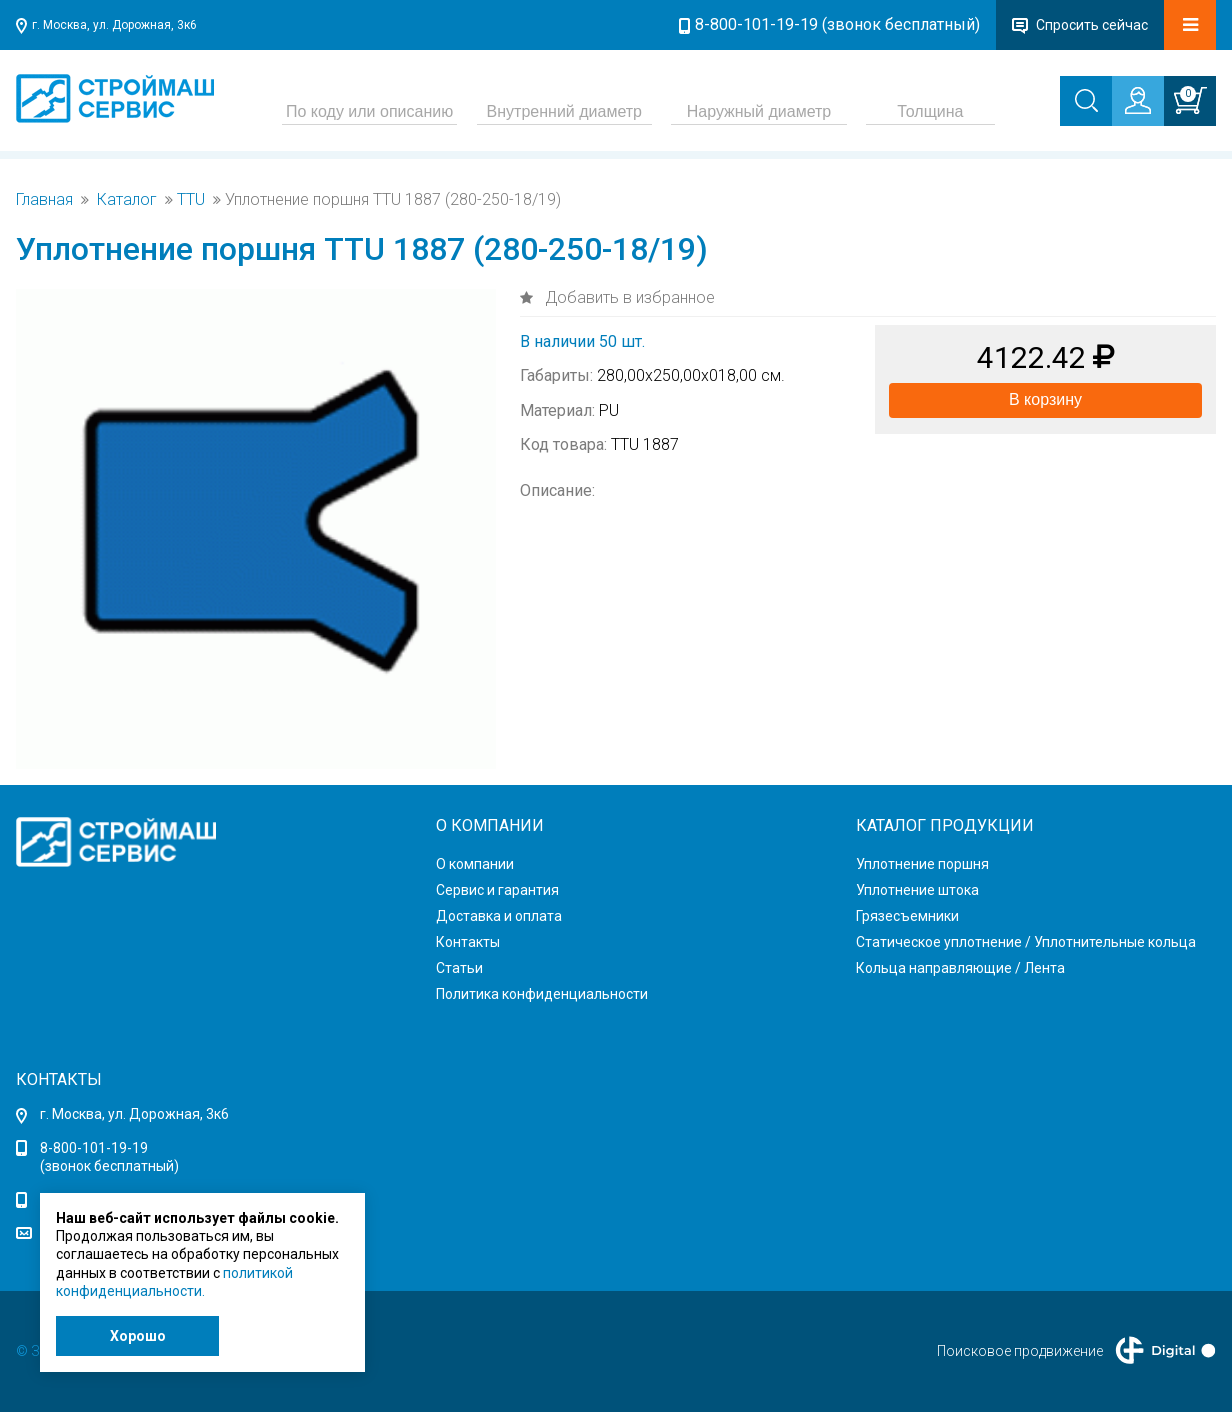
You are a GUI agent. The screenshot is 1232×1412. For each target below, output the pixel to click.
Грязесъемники (907, 916)
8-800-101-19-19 (94, 1148)
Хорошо (138, 1336)
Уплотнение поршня (922, 864)
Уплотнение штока (917, 890)
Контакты (468, 942)
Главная (44, 200)
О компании (475, 864)
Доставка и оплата (499, 916)
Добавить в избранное (628, 297)
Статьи (459, 968)
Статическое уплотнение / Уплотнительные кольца (1026, 942)
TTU (191, 200)
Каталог (127, 200)
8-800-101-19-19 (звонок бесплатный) (837, 24)
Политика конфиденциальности (542, 994)
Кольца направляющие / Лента (960, 968)
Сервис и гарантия (497, 890)
